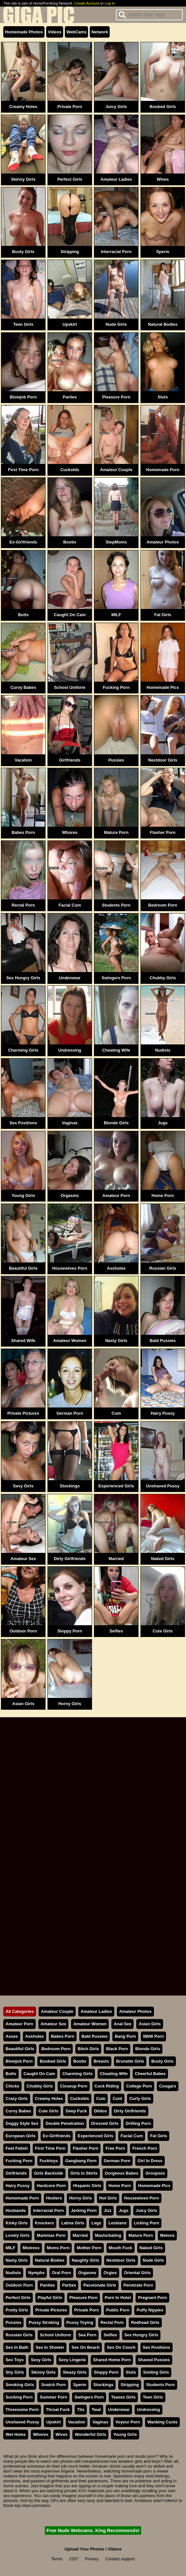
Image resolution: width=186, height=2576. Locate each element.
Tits (80, 2409)
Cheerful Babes (150, 2073)
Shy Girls (15, 2372)
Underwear (70, 977)
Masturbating (108, 2235)
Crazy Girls (17, 2098)
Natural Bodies (162, 324)
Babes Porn (23, 832)
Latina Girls (72, 2222)
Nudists (162, 1050)
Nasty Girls (116, 1340)
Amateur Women (69, 1340)
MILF (116, 614)
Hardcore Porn (51, 2185)
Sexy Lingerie (72, 2359)
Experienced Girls (116, 1485)
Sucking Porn (19, 2397)
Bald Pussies (163, 1340)
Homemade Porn (162, 469)
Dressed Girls (105, 2123)
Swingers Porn (116, 977)
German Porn (69, 1413)
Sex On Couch (121, 2347)
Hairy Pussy (163, 1413)
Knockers (44, 2222)
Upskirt (70, 324)
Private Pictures (23, 1413)
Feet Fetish (17, 2148)
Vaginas (70, 1122)
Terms (57, 2558)
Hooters (54, 2198)
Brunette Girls (130, 2061)
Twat (96, 2409)
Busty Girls (23, 251)
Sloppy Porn (69, 1630)
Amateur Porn (116, 1195)
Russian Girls (163, 1268)
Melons (167, 2235)
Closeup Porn (73, 2086)
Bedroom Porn (162, 905)
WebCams (76, 31)
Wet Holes (16, 2434)
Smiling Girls (156, 2372)
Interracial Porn (116, 251)
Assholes (116, 1268)
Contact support (120, 2558)
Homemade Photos (24, 31)
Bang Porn (125, 2036)
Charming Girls (23, 1050)
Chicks (12, 2086)
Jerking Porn (84, 2210)
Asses (12, 2036)
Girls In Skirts (84, 2173)
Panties (47, 2285)
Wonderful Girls (90, 2434)
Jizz (107, 2210)
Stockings (70, 1485)
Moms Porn (58, 2247)
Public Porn (117, 2310)
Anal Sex (122, 2023)
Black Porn (117, 2048)
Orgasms (70, 1195)
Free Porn (115, 2148)
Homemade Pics (162, 687)
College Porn (139, 2086)
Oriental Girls (137, 2272)
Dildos (100, 2110)
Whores (69, 832)
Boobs (69, 542)
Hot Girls (108, 2198)
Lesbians (117, 2222)
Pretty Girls (17, 2310)
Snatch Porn (53, 2384)
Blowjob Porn (23, 397)
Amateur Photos (162, 542)
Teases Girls (123, 2397)
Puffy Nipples (150, 2310)
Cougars (167, 2086)
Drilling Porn (138, 2123)
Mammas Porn (51, 2235)
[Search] (149, 15)
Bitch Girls (88, 2048)
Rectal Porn (23, 905)
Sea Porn (87, 2334)
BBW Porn (153, 2036)
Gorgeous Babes (121, 2173)
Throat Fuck (58, 2409)
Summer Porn (53, 2397)
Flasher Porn (163, 832)
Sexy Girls (23, 1485)
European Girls (21, 2135)
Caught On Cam (70, 614)
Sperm (162, 251)
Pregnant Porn (152, 2297)
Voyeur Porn (128, 2422)
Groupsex (155, 2173)
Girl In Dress (150, 2160)
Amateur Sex (23, 1558)
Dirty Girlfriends (69, 1558)
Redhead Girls (145, 2322)
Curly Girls (140, 2098)
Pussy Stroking (43, 2322)
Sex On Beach (85, 2347)
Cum (116, 1413)
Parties (70, 397)
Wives (163, 179)
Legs (96, 2222)
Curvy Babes (23, 687)
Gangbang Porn (81, 2160)
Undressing (69, 1050)
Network (99, 31)
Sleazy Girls (75, 2372)
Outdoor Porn (23, 1630)
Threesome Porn (22, 2409)
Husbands (16, 2210)
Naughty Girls (85, 2260)
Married (116, 1558)
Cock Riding (107, 2086)
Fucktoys (49, 2160)
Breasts (101, 2061)
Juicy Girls (116, 106)
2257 (73, 2558)
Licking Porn (146, 2222)
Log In (110, 3)
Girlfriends (70, 760)
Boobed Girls (163, 106)
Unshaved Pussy (162, 1485)
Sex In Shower (50, 2347)
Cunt (117, 2098)
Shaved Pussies (154, 2359)
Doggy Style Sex (22, 2123)
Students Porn (116, 905)
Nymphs (36, 2272)
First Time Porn (23, 469)
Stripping (70, 251)
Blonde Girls (116, 1122)
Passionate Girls (99, 2285)
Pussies (116, 760)
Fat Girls (162, 614)
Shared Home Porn (112, 2359)
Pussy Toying (79, 2322)
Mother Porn (89, 2247)
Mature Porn (116, 832)
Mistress (31, 2247)
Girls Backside (48, 2173)
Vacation (23, 760)
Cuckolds (69, 469)
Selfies (116, 1630)
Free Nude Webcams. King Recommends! (93, 2530)
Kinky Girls (17, 2222)
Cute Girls (163, 1630)
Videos (55, 31)
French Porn (144, 2148)
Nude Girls (116, 324)
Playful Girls (50, 2297)
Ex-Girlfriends (23, 542)
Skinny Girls (23, 179)
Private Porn (69, 106)
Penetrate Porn (138, 2285)
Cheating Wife (116, 1050)
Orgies (110, 2272)
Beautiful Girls (23, 1268)
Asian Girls (23, 1703)
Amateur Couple (116, 469)
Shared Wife (23, 1340)
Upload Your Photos (84, 2549)
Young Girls (23, 1195)
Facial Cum (70, 905)
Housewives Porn (69, 1268)
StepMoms (116, 542)
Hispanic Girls (87, 2185)
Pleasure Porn (116, 397)
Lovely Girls (17, 2235)
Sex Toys (15, 2359)
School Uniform (69, 687)
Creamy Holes (23, 106)
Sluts (163, 397)
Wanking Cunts (162, 2422)
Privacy (92, 2558)
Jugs (163, 1122)
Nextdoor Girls (162, 760)
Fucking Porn (116, 687)
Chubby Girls (163, 977)
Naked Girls (162, 1558)
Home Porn (163, 1195)
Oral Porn (61, 2272)
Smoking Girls (20, 2384)
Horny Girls (69, 1703)
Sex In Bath (17, 2347)
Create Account (87, 3)
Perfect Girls (69, 179)
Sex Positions (23, 1122)
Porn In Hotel (118, 2297)
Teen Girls (23, 324)
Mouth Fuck (120, 2247)
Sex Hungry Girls (23, 977)
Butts (23, 614)
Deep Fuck (76, 2110)
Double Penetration (65, 2123)
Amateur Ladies (116, 179)
